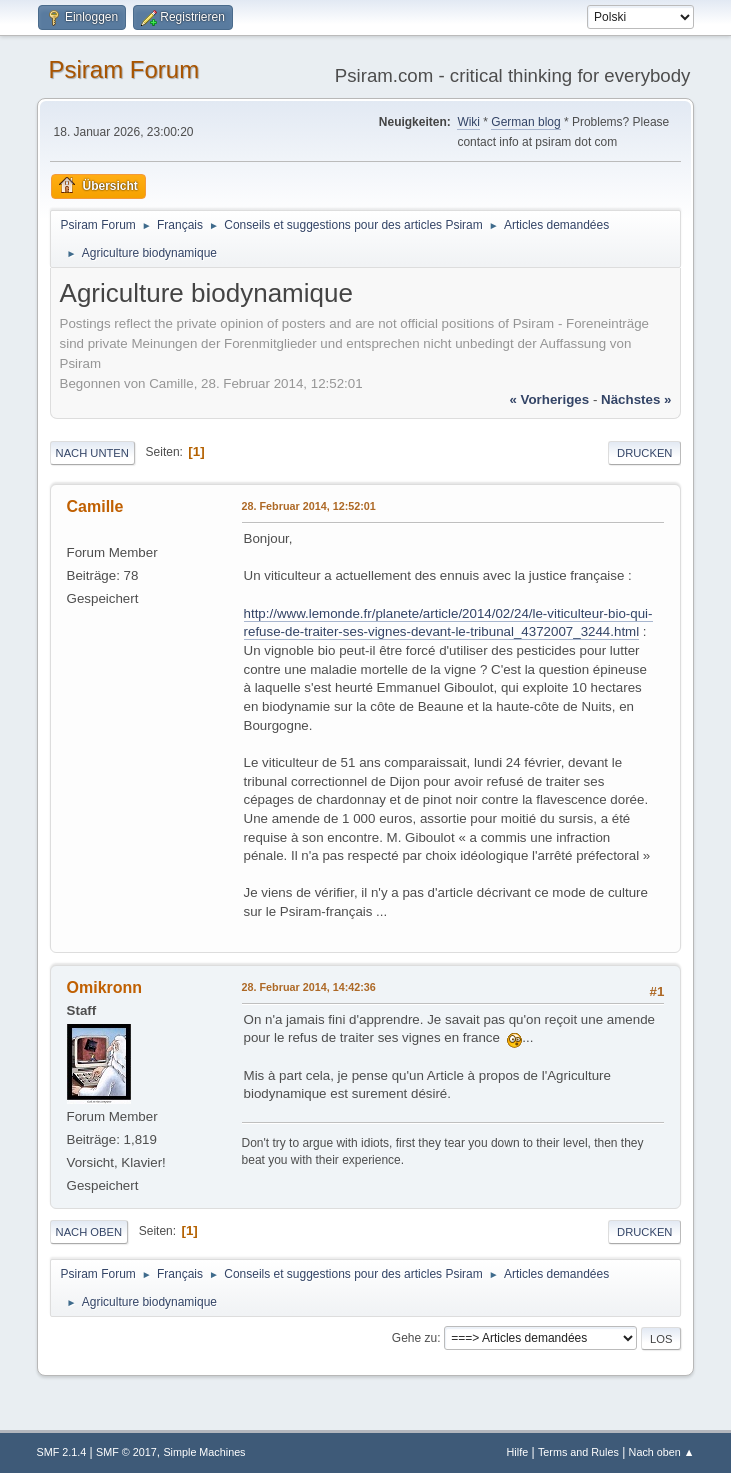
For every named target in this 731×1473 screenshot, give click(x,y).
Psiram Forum (124, 69)
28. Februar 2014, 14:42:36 (309, 987)
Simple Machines (204, 1452)
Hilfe (518, 1452)
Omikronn (105, 987)
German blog (525, 122)
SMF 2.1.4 (62, 1452)
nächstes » (636, 399)
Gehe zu (414, 1338)
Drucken (644, 453)
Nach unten (92, 453)
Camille (95, 506)
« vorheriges (549, 399)
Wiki (468, 122)
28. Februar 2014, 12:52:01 (309, 506)
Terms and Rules (578, 1452)
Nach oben (89, 1232)
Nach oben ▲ (662, 1452)
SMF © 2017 (126, 1452)
